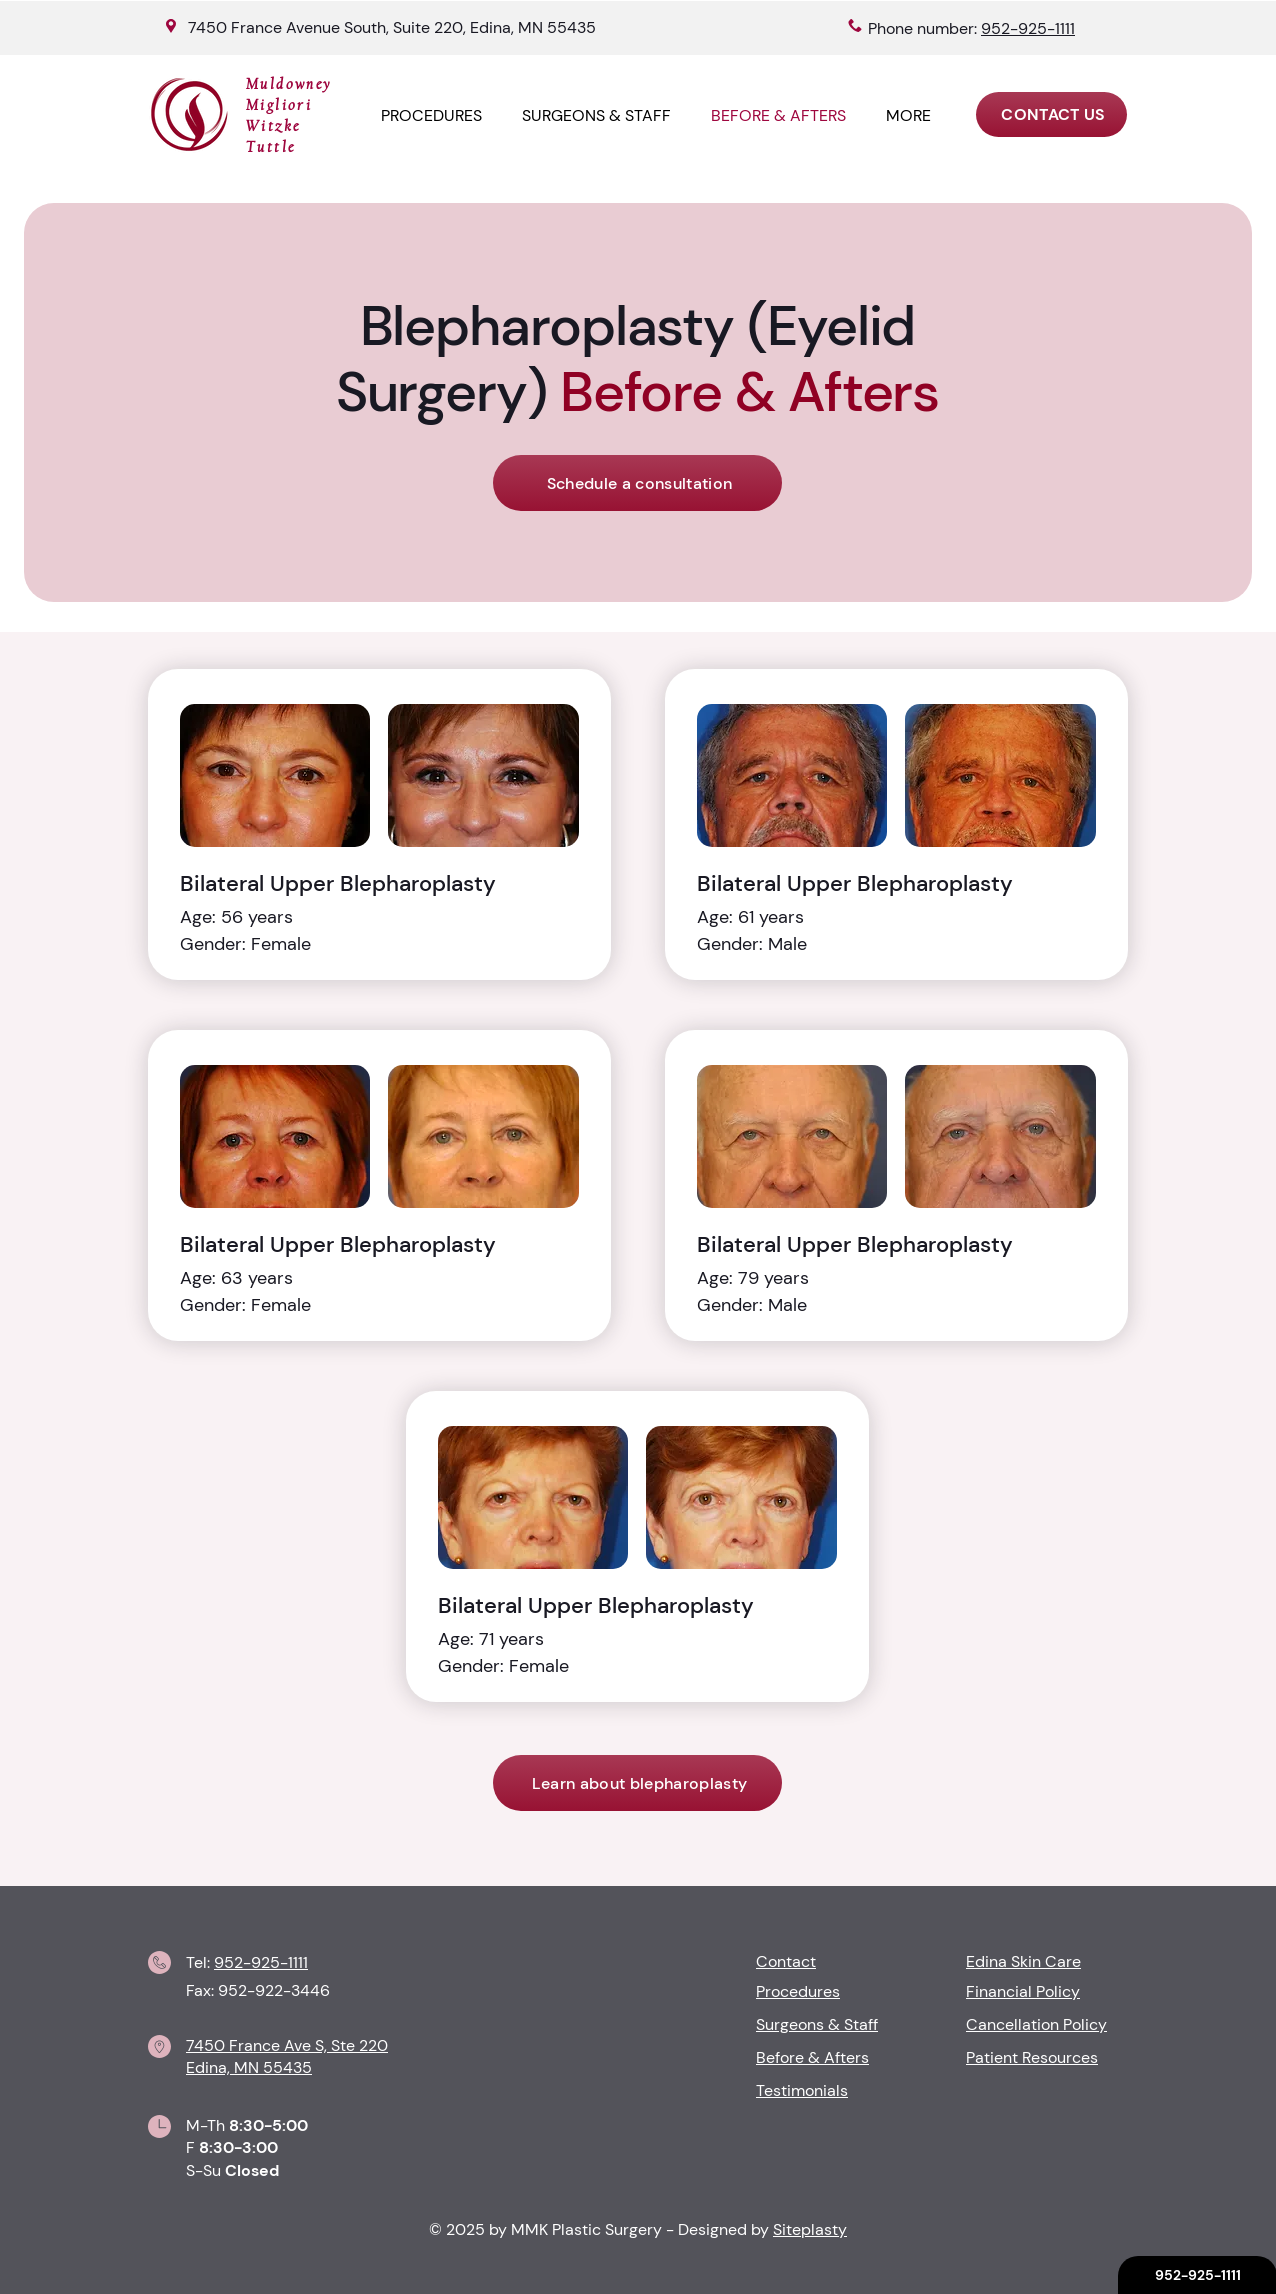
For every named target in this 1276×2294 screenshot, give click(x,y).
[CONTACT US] (1051, 114)
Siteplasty (810, 2229)
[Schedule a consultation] (637, 483)
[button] (908, 115)
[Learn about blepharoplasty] (637, 1783)
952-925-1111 (261, 1962)
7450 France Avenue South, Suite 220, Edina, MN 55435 (392, 27)
